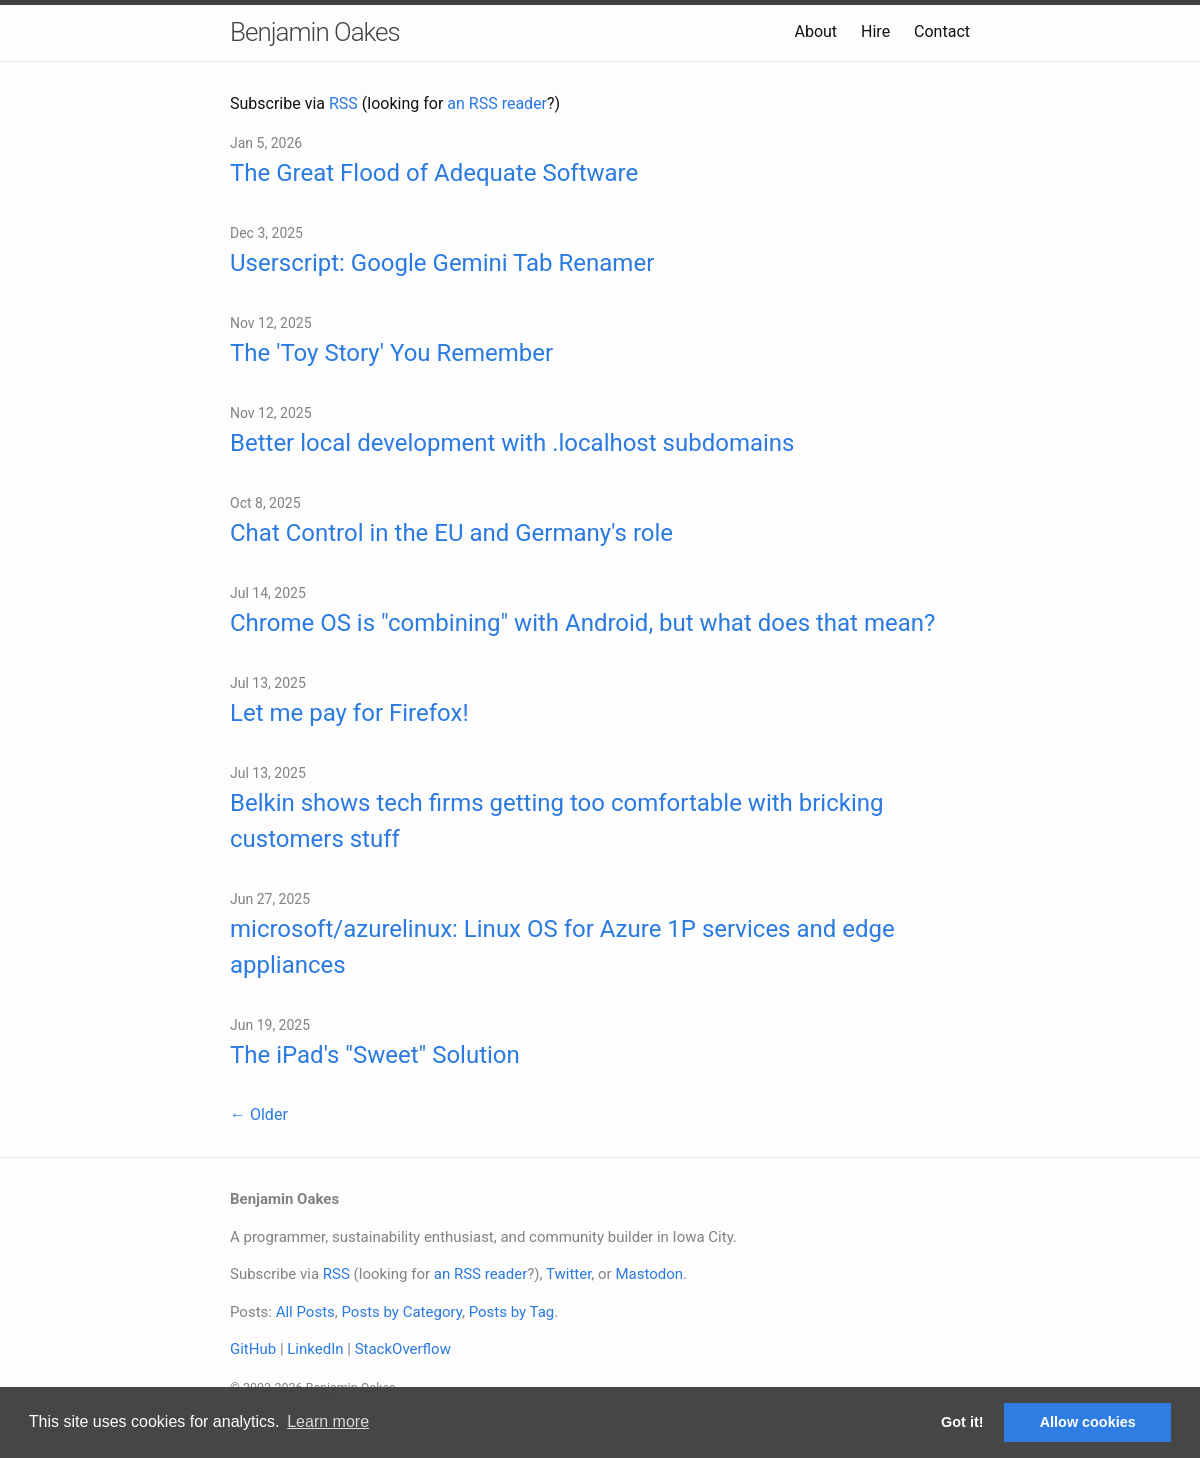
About (815, 31)
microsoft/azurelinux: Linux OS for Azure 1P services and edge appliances (562, 947)
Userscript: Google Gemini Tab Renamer (442, 263)
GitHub (253, 1349)
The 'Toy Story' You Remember (391, 353)
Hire (875, 31)
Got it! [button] (962, 1422)
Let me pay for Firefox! (349, 713)
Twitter (568, 1274)
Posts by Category (401, 1312)
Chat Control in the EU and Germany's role (451, 533)
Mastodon (649, 1274)
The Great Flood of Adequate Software (434, 173)
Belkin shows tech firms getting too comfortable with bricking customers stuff (556, 821)
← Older (259, 1114)
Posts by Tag (512, 1312)
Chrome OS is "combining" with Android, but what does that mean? (582, 623)
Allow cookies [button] (1088, 1422)
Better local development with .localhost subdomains (512, 443)
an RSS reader (497, 103)
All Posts (305, 1312)
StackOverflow (403, 1349)
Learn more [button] (328, 1421)
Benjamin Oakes (315, 32)
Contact (942, 31)
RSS (343, 103)
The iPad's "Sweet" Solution (375, 1055)
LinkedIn (315, 1349)
